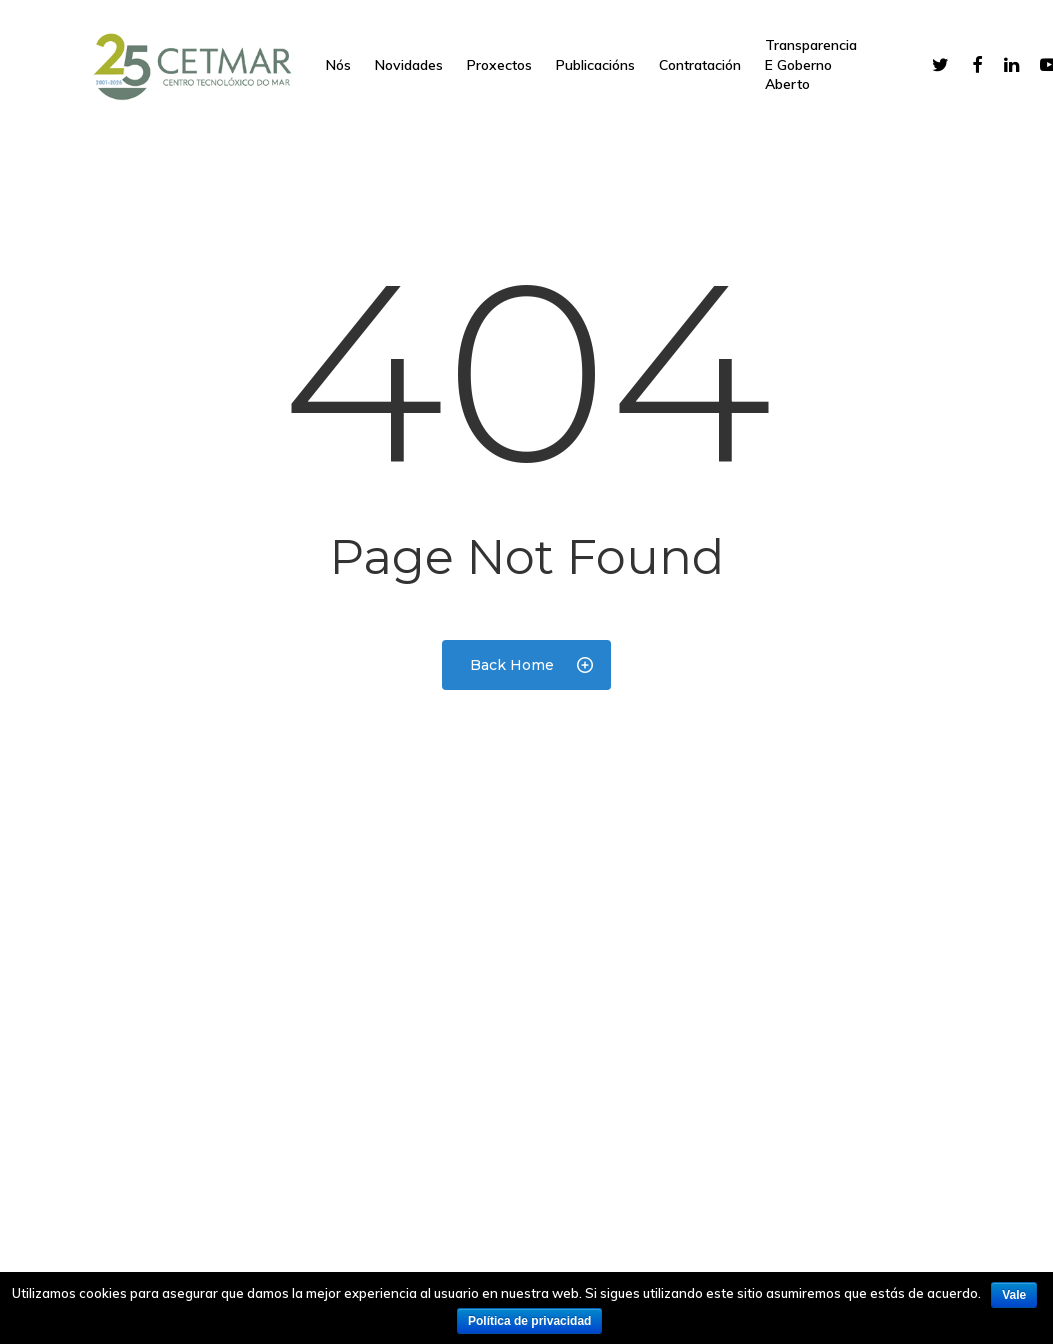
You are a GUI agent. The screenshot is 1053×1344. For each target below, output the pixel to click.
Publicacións (595, 65)
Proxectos (499, 65)
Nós (338, 65)
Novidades (409, 65)
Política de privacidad (529, 1321)
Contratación (700, 65)
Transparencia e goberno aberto (811, 64)
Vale (1014, 1295)
